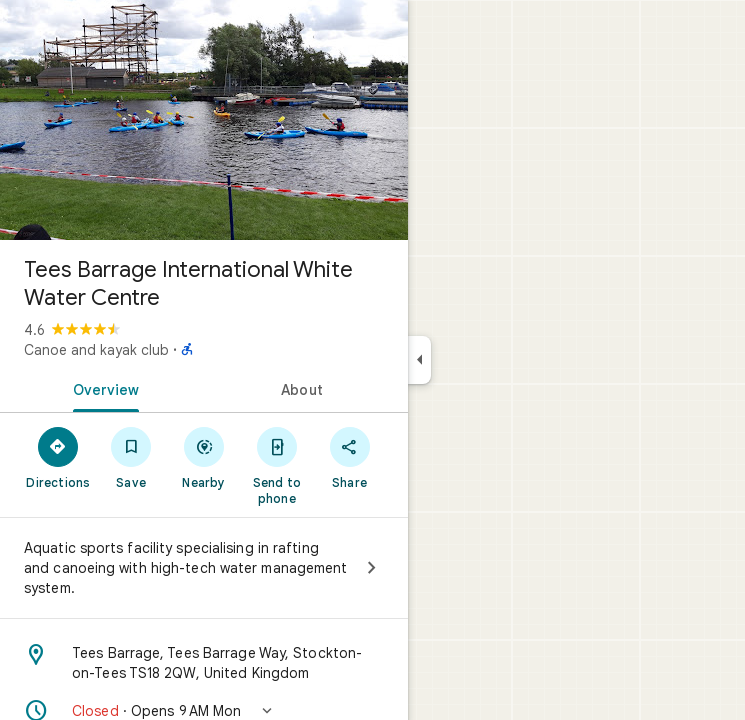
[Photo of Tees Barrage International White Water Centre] (204, 120)
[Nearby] (204, 457)
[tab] (102, 388)
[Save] (131, 457)
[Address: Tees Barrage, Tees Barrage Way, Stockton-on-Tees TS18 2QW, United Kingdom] (204, 663)
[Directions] (58, 457)
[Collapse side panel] (419, 360)
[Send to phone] (276, 465)
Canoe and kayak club (96, 350)
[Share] (349, 457)
